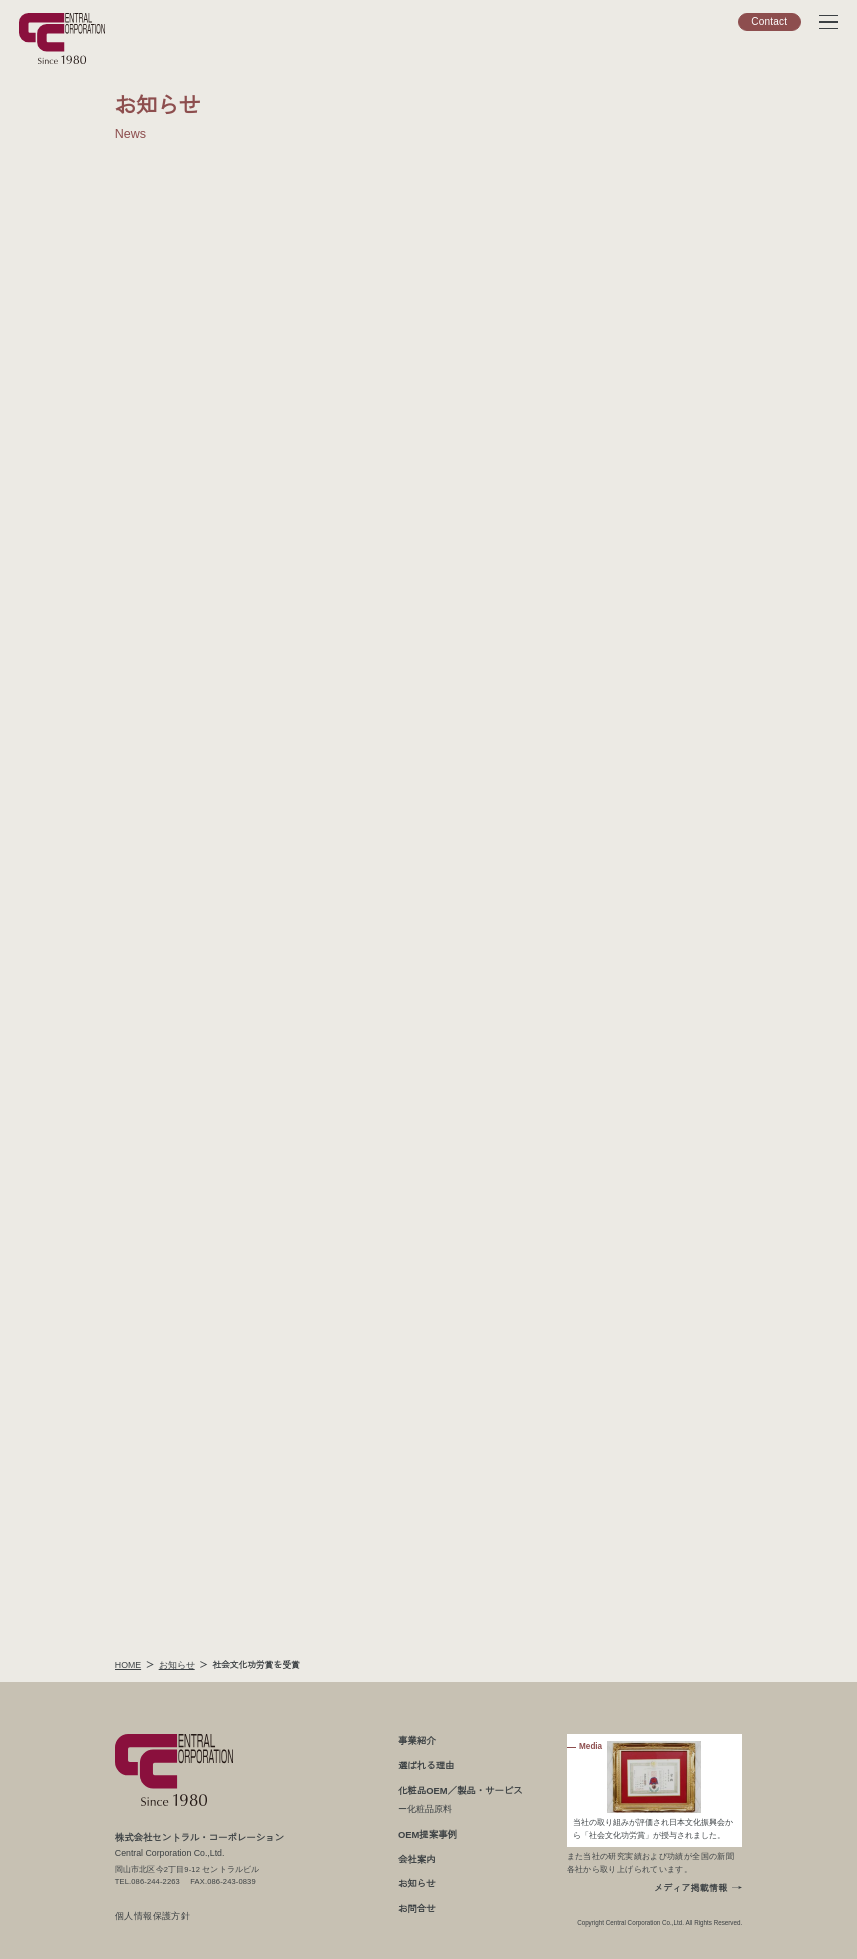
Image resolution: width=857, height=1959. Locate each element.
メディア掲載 (721, 321)
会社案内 (415, 1859)
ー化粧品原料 (424, 1808)
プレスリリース (721, 384)
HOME (128, 1665)
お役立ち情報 (721, 259)
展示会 (721, 290)
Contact (769, 21)
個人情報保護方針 (153, 1916)
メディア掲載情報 (690, 1888)
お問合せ (415, 1908)
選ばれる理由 (424, 1765)
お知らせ (721, 353)
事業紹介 (415, 1740)
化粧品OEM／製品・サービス (457, 1790)
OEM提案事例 (425, 1834)
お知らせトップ (754, 411)
